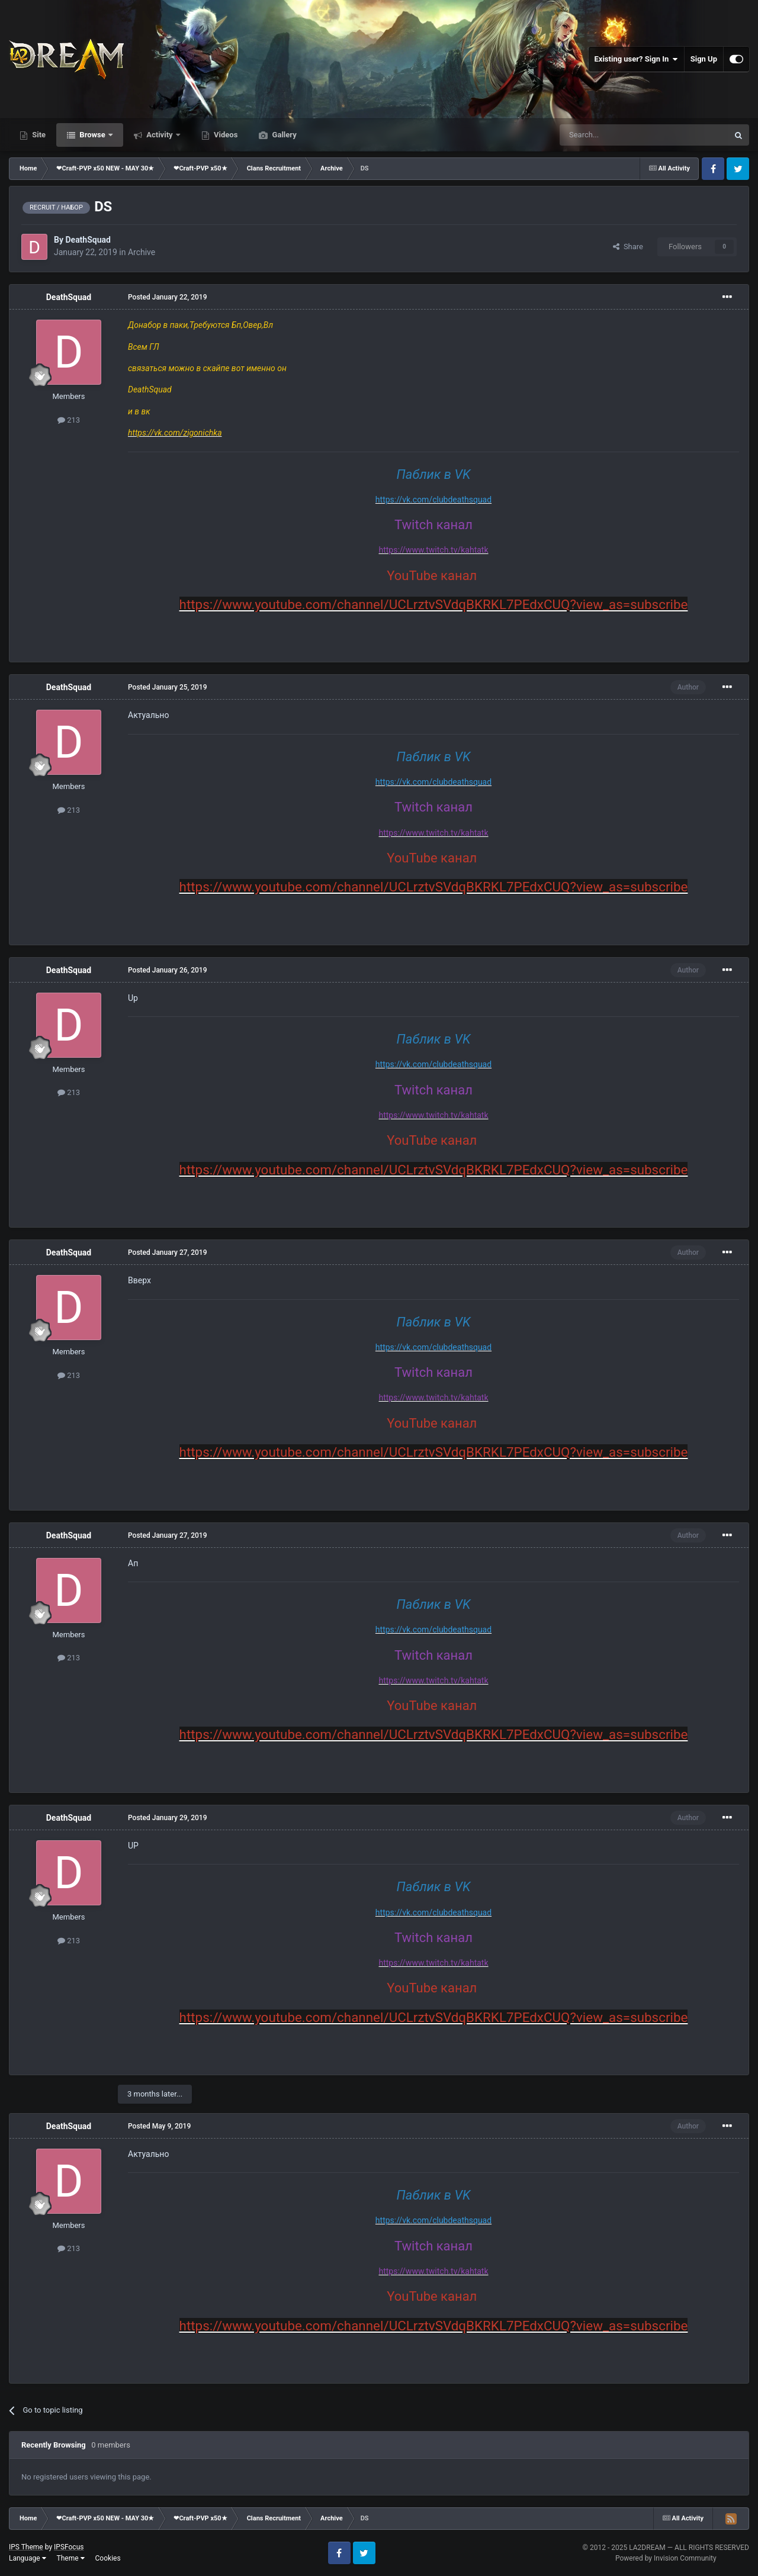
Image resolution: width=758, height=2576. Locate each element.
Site (38, 134)
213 (68, 420)
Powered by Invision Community (666, 2558)
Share (628, 246)
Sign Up (703, 58)
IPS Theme (26, 2547)
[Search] (616, 135)
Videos (225, 134)
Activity (159, 134)
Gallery (283, 134)
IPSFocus (68, 2547)
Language (27, 2558)
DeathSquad (87, 239)
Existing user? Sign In (636, 59)
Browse (92, 134)
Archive (141, 252)
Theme (71, 2558)
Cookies (108, 2558)
